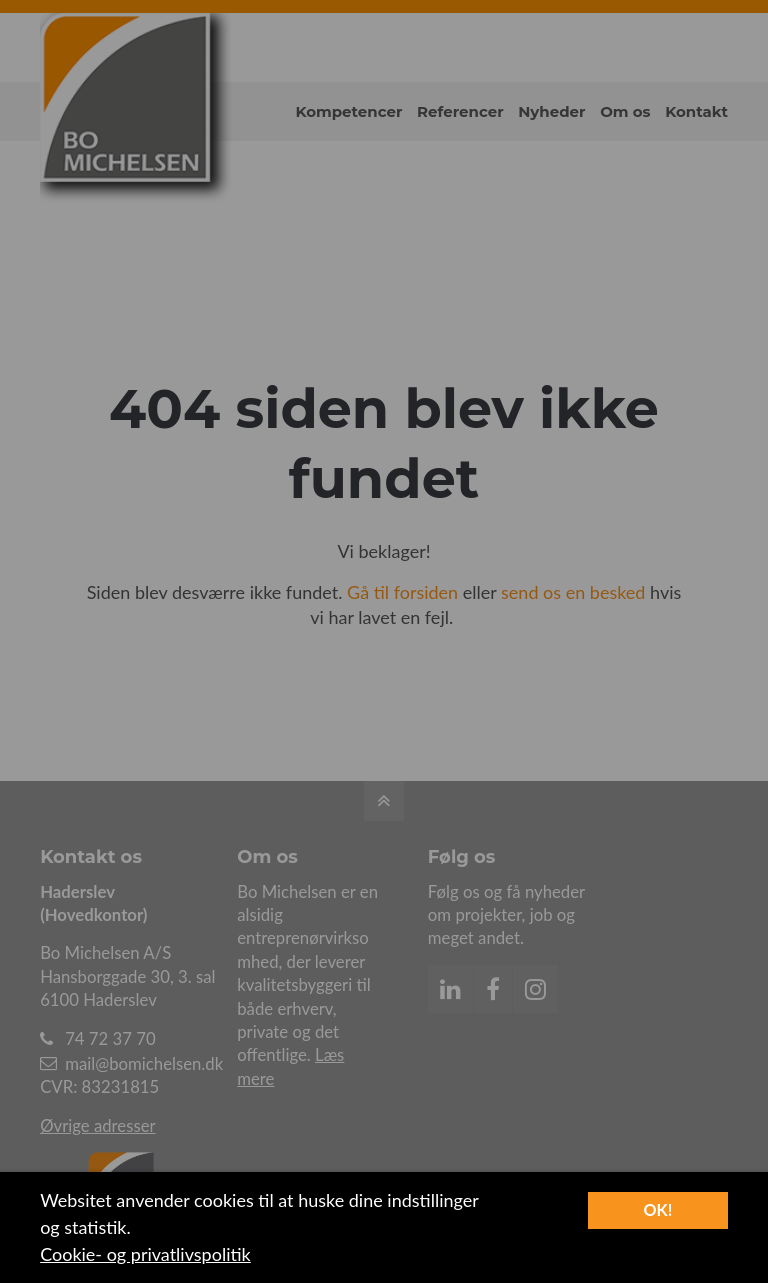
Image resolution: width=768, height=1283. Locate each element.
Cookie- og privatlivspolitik (145, 1254)
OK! (657, 1209)
